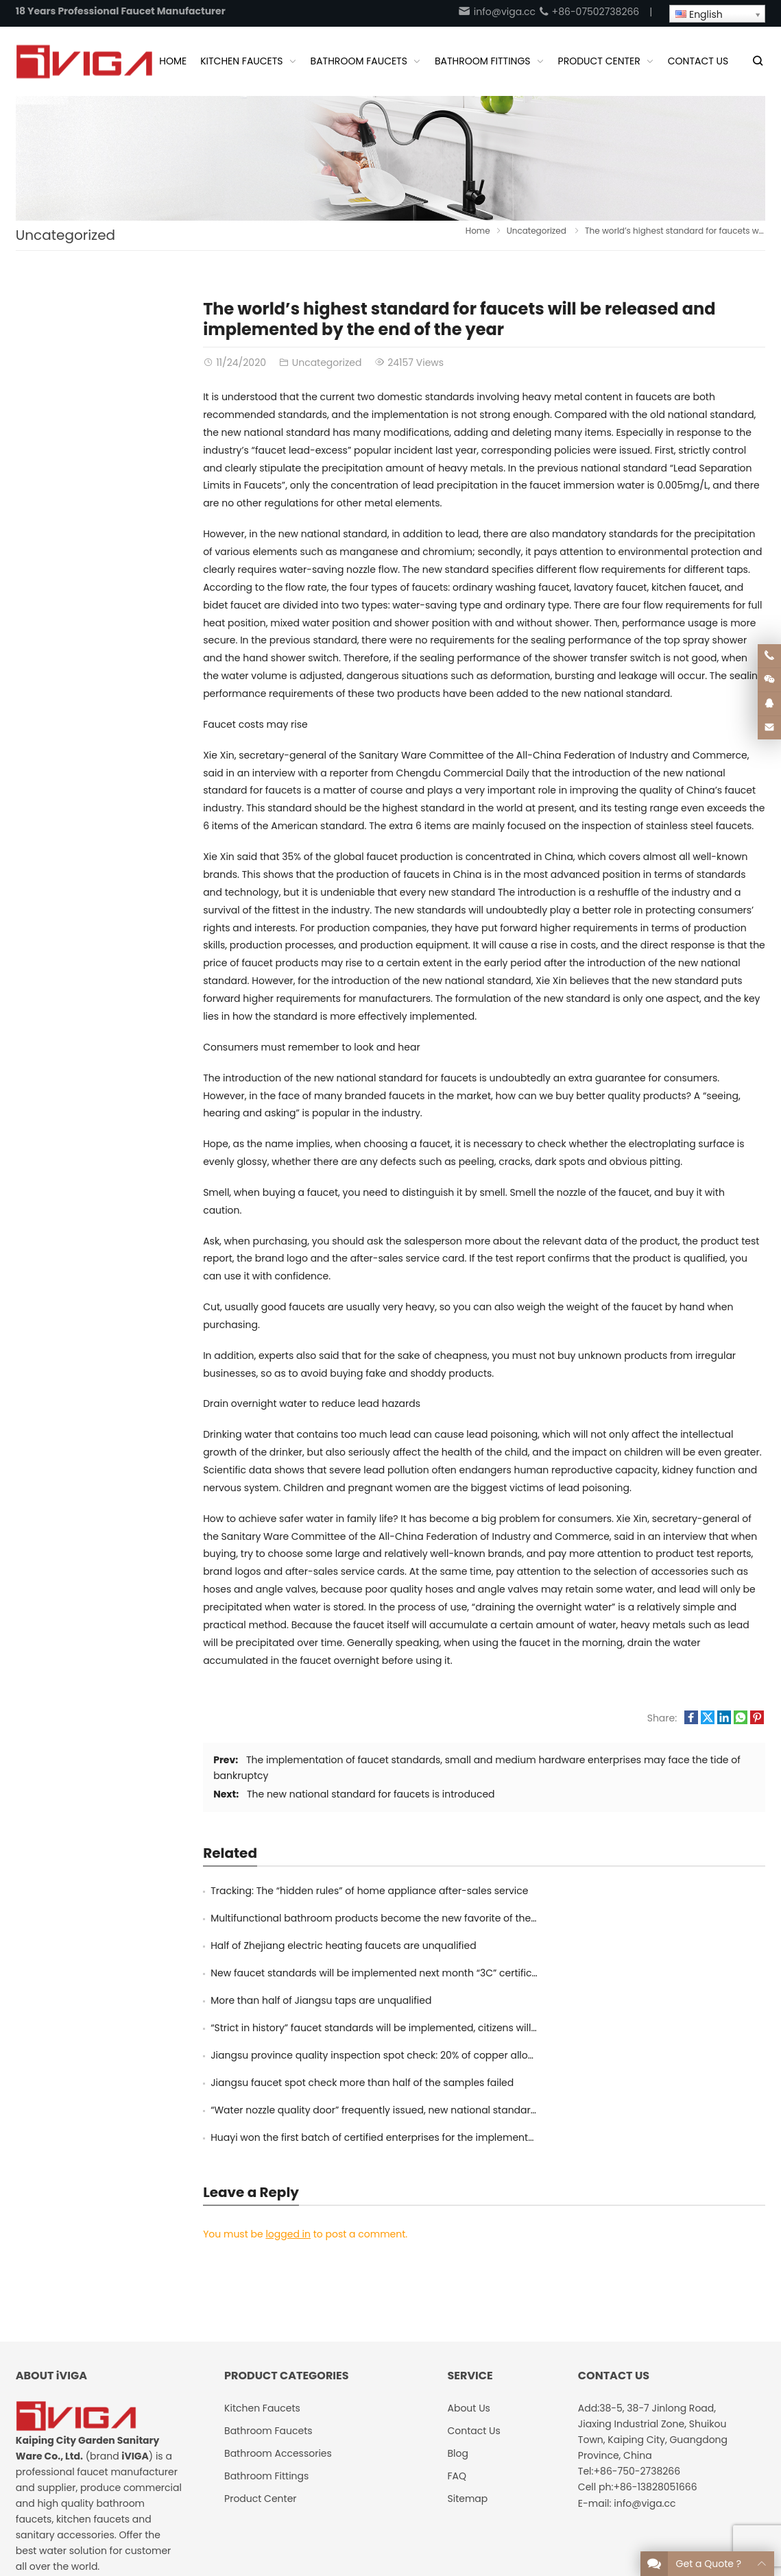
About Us (589, 2505)
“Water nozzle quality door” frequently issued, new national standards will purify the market (428, 2000)
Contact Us (647, 2505)
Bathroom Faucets (268, 2294)
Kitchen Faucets (262, 2271)
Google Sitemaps (724, 2505)
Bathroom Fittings (266, 2339)
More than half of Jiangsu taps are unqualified (321, 1945)
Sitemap (467, 2361)
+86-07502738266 (588, 12)
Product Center (260, 2361)
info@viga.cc (496, 12)
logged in (288, 2097)
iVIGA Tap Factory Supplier (164, 2505)
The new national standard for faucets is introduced (371, 1794)
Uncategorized (65, 235)
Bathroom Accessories (278, 2316)
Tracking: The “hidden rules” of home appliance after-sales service (369, 1891)
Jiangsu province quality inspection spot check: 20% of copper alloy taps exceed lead (414, 1973)
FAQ (456, 2339)
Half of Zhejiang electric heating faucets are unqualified (343, 1918)
